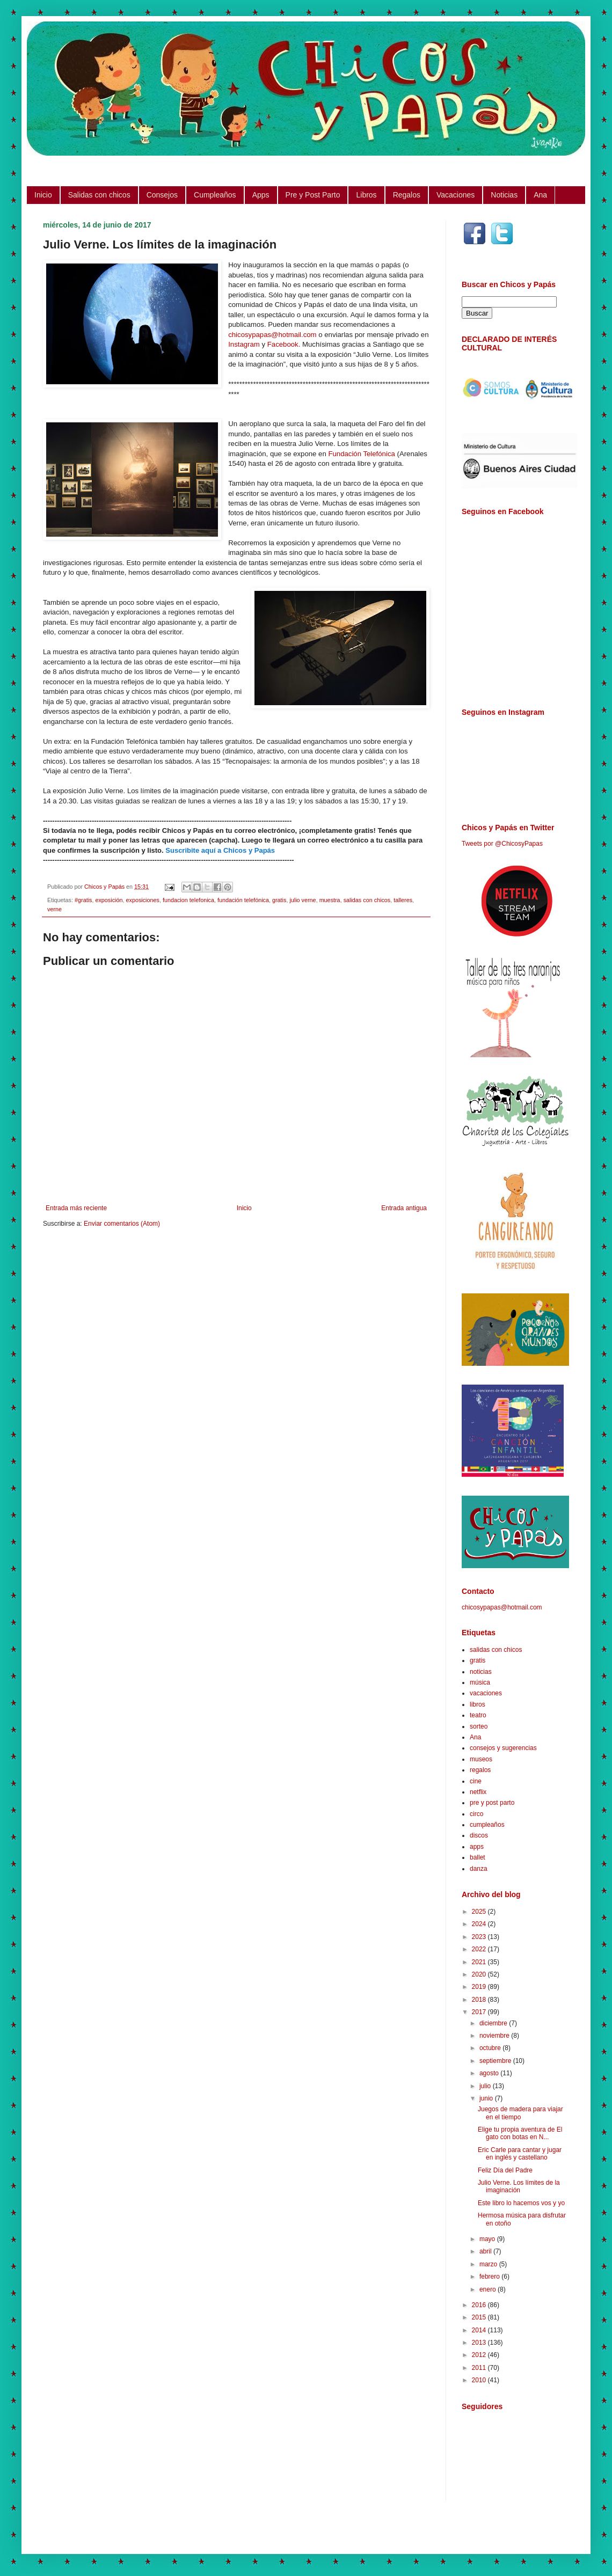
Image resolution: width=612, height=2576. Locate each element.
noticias (481, 1671)
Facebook (282, 344)
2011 (480, 2368)
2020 (480, 1974)
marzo (489, 2264)
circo (476, 1814)
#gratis (83, 900)
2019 (480, 1986)
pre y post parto (492, 1802)
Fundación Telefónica (361, 454)
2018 (480, 1999)
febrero (490, 2276)
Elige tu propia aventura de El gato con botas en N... (520, 2133)
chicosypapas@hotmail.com (272, 335)
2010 (480, 2380)
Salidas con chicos (99, 195)
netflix (478, 1792)
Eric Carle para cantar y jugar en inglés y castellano (520, 2153)
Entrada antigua (404, 1208)
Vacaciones (455, 195)
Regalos (406, 195)
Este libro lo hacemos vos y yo (521, 2203)
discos (479, 1835)
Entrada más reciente (76, 1208)
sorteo (478, 1726)
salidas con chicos (367, 900)
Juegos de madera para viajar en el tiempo (520, 2112)
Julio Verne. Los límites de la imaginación (519, 2186)
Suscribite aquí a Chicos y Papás (220, 850)
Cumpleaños (215, 195)
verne (54, 909)
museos (481, 1759)
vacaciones (486, 1693)
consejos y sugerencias (503, 1748)
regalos (480, 1770)
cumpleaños (487, 1824)
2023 (480, 1937)
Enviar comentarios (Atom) (122, 1223)
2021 (480, 1962)
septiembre (496, 2061)
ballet (477, 1857)
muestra (329, 900)
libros (477, 1704)
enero (488, 2289)
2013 (480, 2342)
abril (486, 2251)
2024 (480, 1924)
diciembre (494, 2023)
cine (476, 1781)
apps (477, 1846)
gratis (279, 900)
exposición (108, 900)
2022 (480, 1949)
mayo (488, 2239)
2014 (480, 2330)
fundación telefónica (243, 900)
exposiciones (142, 900)
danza (478, 1868)
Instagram (244, 344)
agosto (489, 2073)
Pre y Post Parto (313, 195)
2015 (480, 2317)
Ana (540, 195)
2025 (480, 1911)
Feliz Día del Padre (505, 2170)
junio (487, 2098)
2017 (480, 2012)
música (480, 1682)
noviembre (495, 2035)
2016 (480, 2305)
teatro (478, 1715)
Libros (366, 195)
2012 (480, 2355)
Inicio (43, 195)
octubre (490, 2048)
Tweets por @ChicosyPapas (502, 843)
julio (486, 2086)
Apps (260, 195)
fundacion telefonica (188, 900)
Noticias (504, 195)
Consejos (162, 195)
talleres (403, 900)
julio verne (302, 900)
